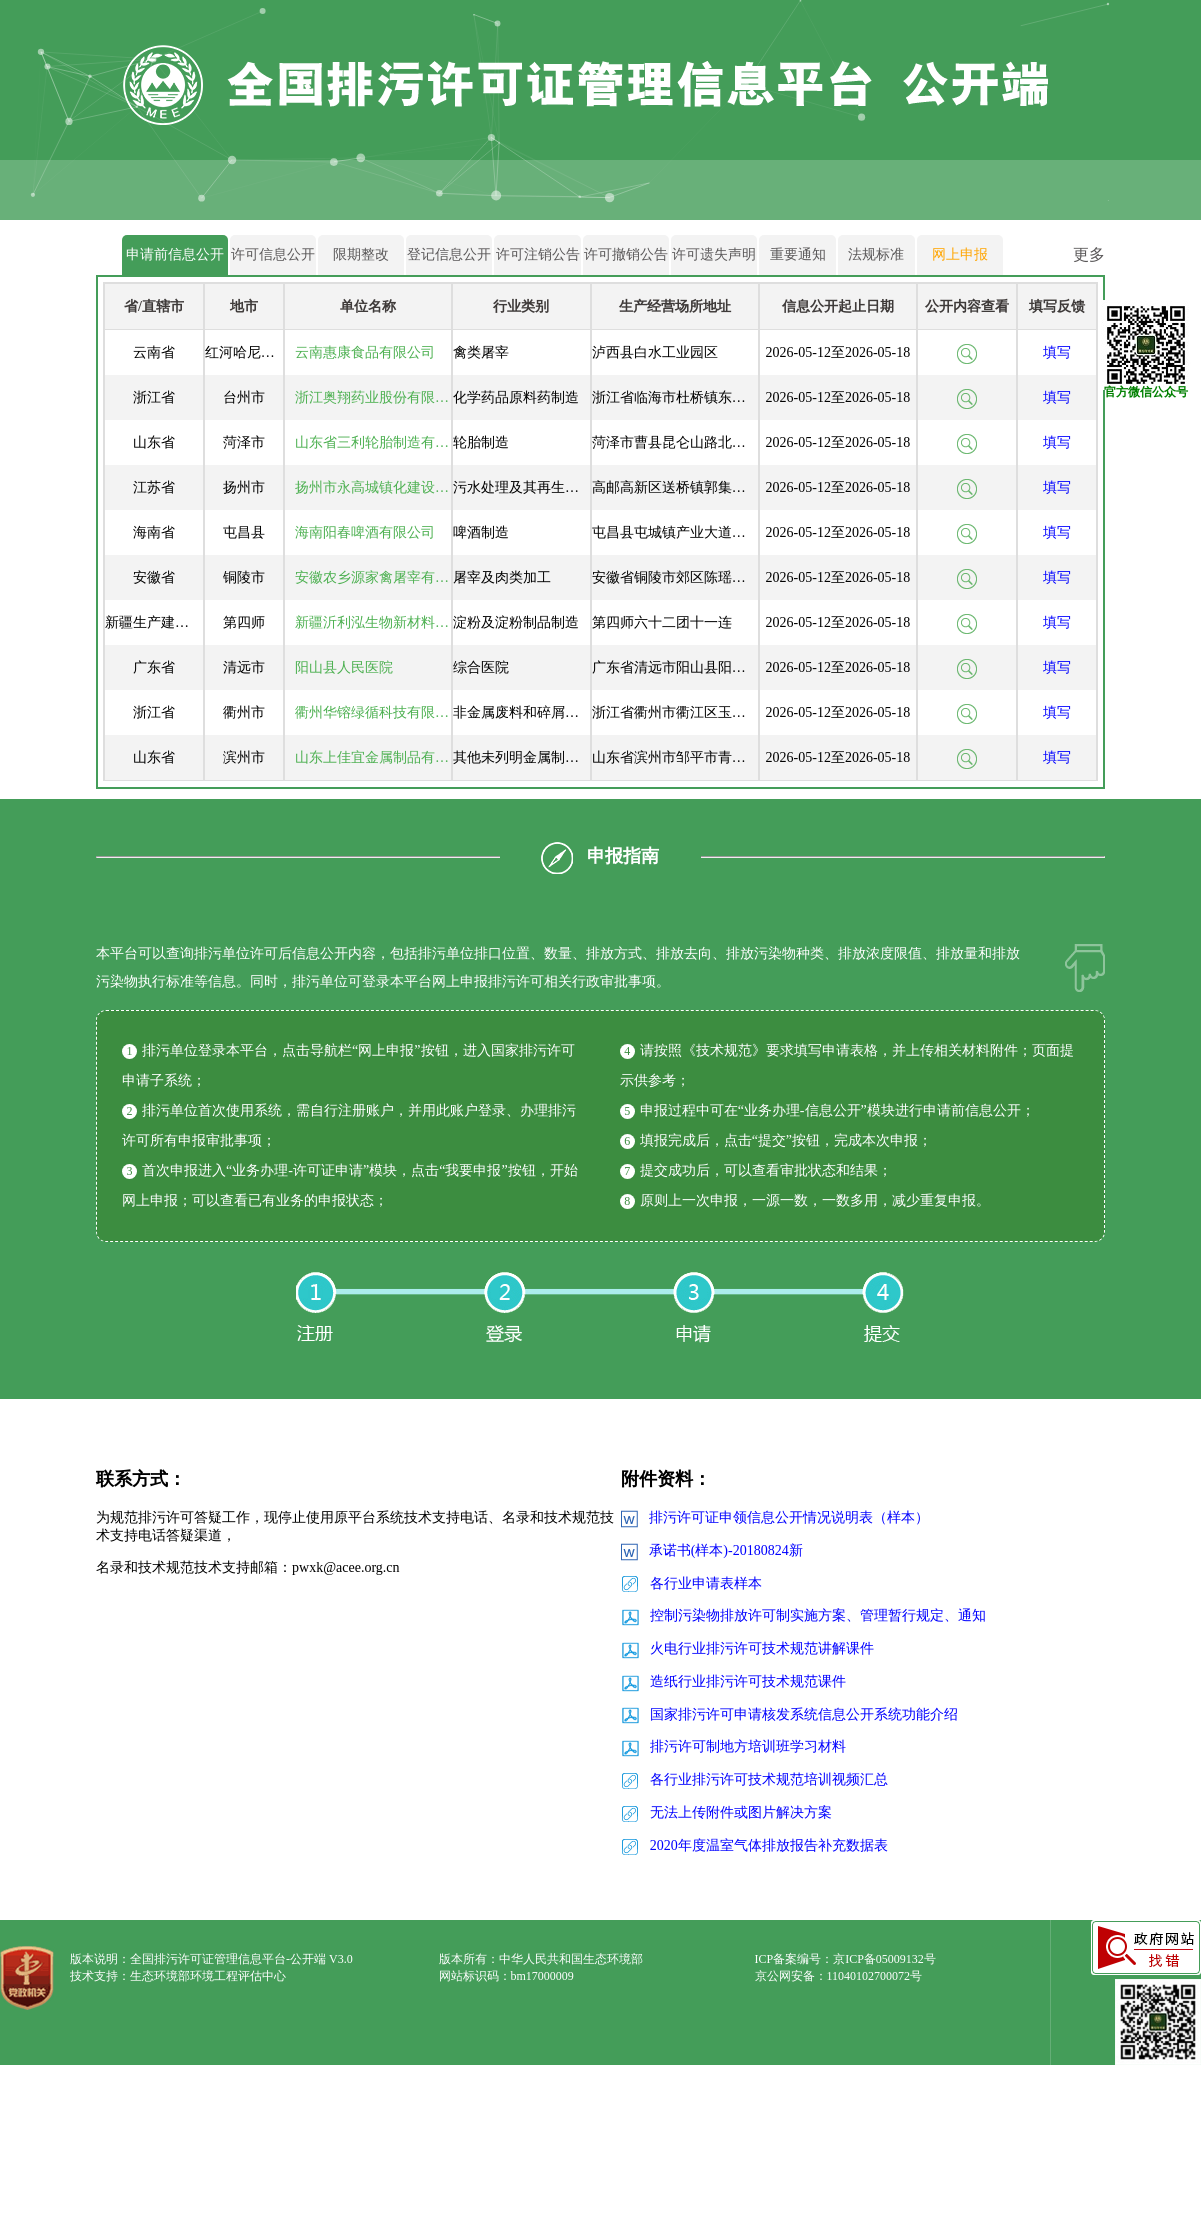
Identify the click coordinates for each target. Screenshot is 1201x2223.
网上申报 (960, 254)
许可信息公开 (273, 254)
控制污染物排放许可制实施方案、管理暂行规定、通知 (818, 1615)
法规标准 (876, 254)
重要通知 (798, 254)
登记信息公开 (449, 254)
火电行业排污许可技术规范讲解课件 (762, 1648)
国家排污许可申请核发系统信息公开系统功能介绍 (804, 1714)
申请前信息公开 (175, 254)
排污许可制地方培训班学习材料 (748, 1746)
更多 (1089, 254)
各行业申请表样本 (706, 1583)
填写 (1057, 352)
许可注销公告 (538, 254)
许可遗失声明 (714, 254)
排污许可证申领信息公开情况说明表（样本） (789, 1517)
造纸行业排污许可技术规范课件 (748, 1681)
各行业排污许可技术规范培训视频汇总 (769, 1779)
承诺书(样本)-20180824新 (726, 1550)
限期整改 (361, 254)
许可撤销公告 (626, 254)
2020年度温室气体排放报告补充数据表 (769, 1845)
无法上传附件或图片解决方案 (741, 1812)
